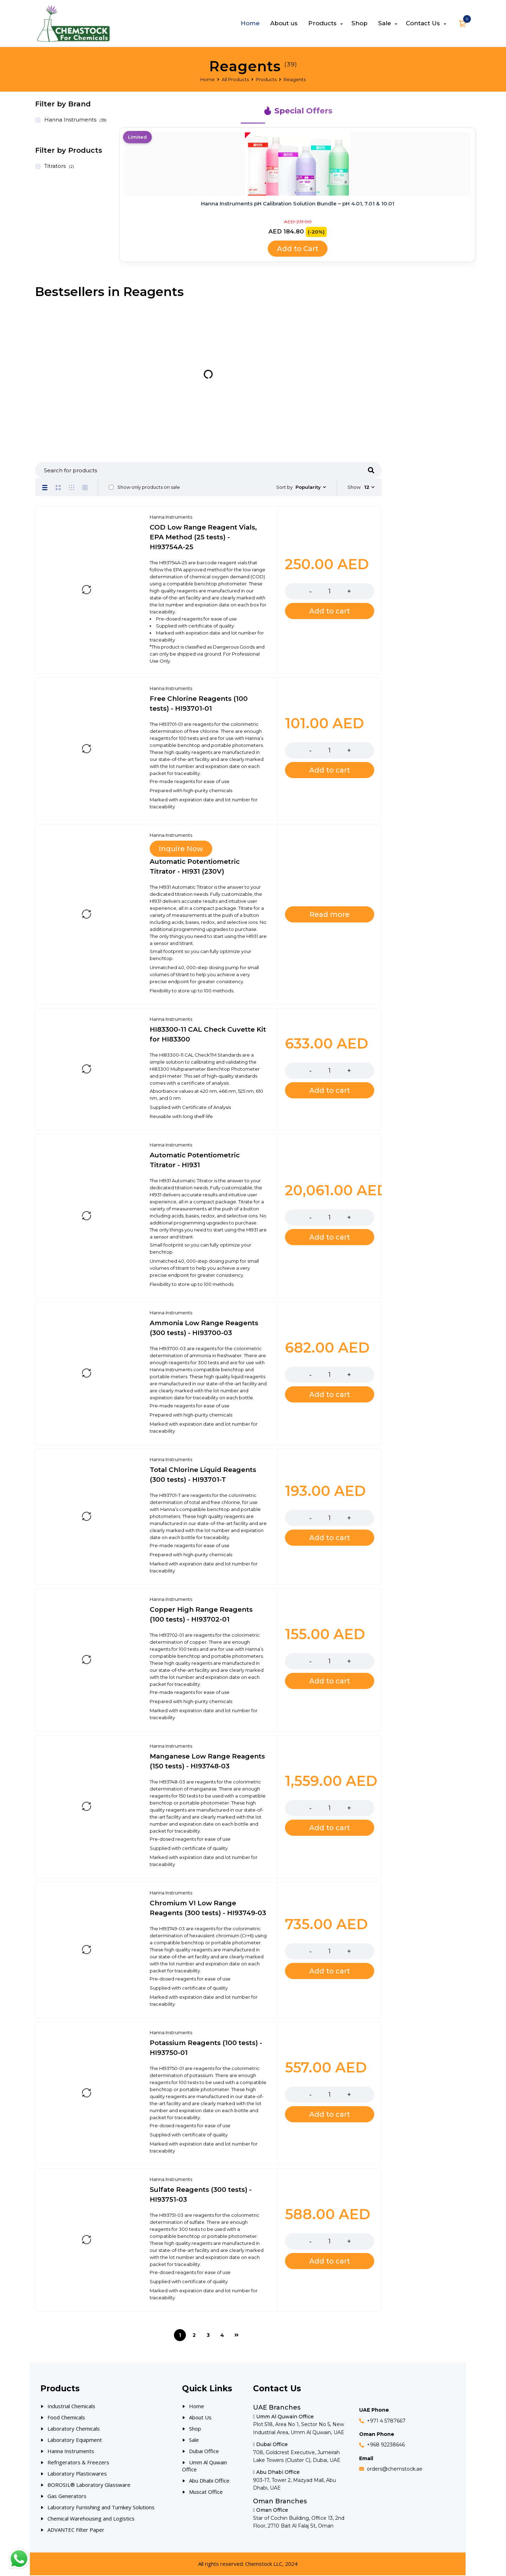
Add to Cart (297, 248)
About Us (200, 2417)
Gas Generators (66, 2496)
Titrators (55, 166)
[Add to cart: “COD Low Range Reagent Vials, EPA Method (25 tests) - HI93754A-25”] (329, 612)
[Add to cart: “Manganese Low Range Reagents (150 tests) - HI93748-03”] (329, 1828)
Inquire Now (181, 849)
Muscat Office (206, 2492)
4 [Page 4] (222, 2336)
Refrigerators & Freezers (78, 2462)
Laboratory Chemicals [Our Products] (73, 2429)
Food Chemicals (66, 2417)
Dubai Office (204, 2451)
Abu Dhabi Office (209, 2481)
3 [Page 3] (208, 2336)
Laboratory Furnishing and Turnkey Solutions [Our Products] (101, 2507)
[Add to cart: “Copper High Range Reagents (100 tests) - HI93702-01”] (329, 1682)
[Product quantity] (329, 592)
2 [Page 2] (194, 2336)
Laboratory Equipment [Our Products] (74, 2440)
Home (207, 79)
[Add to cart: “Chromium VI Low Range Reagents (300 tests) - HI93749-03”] (329, 1972)
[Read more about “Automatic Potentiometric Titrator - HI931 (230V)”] (329, 915)
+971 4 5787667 (386, 2421)
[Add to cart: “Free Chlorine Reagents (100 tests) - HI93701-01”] (329, 771)
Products (266, 79)
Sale (194, 2440)
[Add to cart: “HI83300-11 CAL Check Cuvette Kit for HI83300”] (329, 1091)
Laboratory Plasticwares (77, 2474)
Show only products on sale (144, 487)
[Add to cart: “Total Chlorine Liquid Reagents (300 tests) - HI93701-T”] (329, 1538)
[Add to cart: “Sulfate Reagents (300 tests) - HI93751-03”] (329, 2262)
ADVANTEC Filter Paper (75, 2530)
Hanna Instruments (70, 119)
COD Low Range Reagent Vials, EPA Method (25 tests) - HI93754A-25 (203, 538)
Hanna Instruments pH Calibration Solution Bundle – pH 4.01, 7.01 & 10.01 (297, 203)
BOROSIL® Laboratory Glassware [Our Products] (88, 2485)
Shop (195, 2429)
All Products (235, 79)
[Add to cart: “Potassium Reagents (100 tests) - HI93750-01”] (329, 2115)
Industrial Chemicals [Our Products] (71, 2406)
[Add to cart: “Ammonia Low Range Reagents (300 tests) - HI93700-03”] (329, 1395)
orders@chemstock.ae (394, 2469)
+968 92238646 (386, 2445)
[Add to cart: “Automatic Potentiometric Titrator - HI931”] (329, 1238)
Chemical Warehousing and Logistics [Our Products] (91, 2519)
